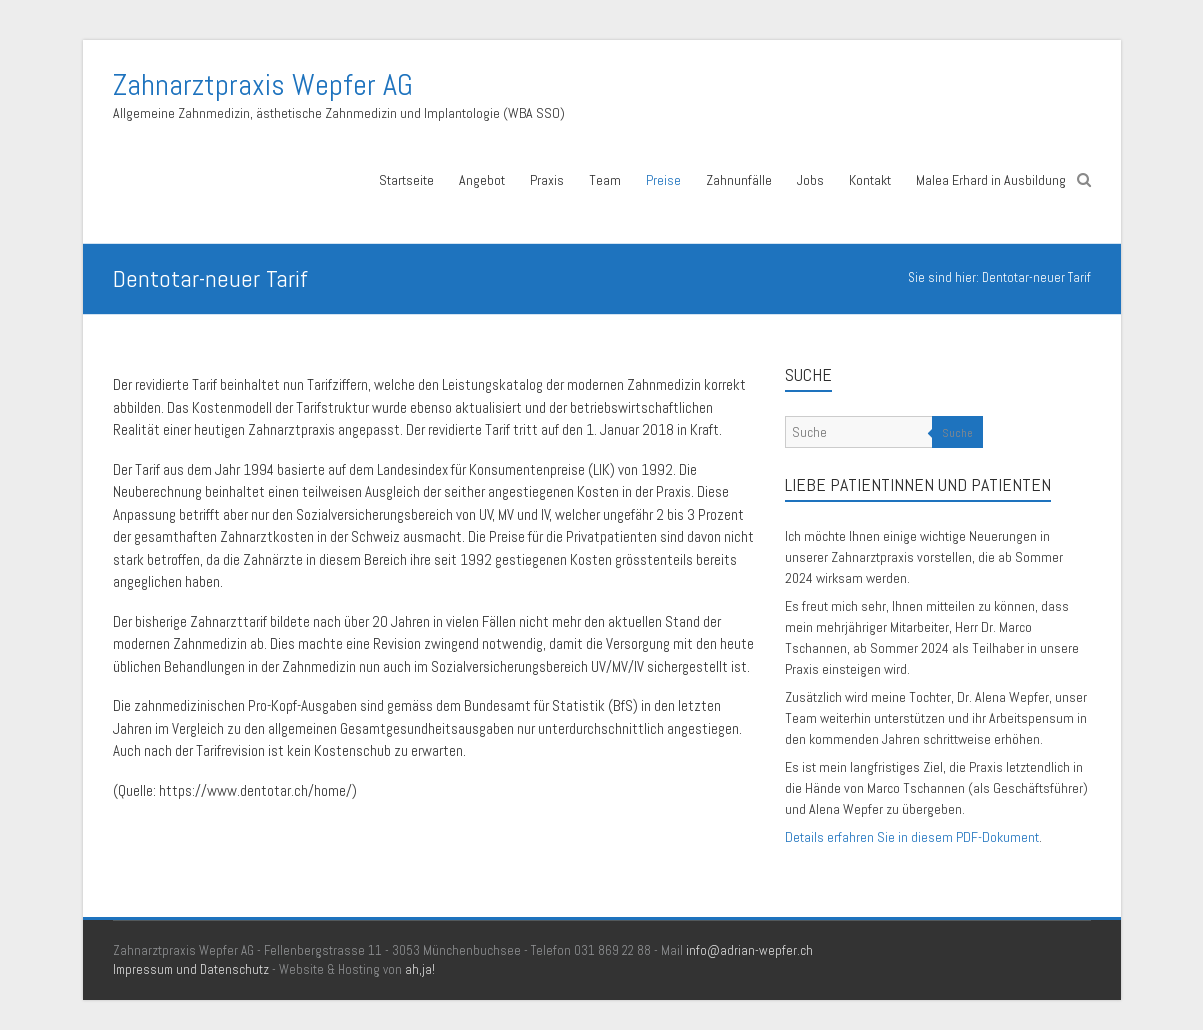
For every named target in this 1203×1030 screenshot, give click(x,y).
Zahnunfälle (739, 180)
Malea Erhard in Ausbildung (991, 180)
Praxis (547, 180)
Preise (663, 180)
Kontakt (870, 180)
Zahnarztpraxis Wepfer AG (263, 85)
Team (605, 180)
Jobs (810, 180)
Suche (957, 433)
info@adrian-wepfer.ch (749, 950)
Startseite (406, 180)
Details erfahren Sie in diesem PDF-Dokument (912, 837)
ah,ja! (420, 969)
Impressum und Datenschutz (191, 969)
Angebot (482, 180)
